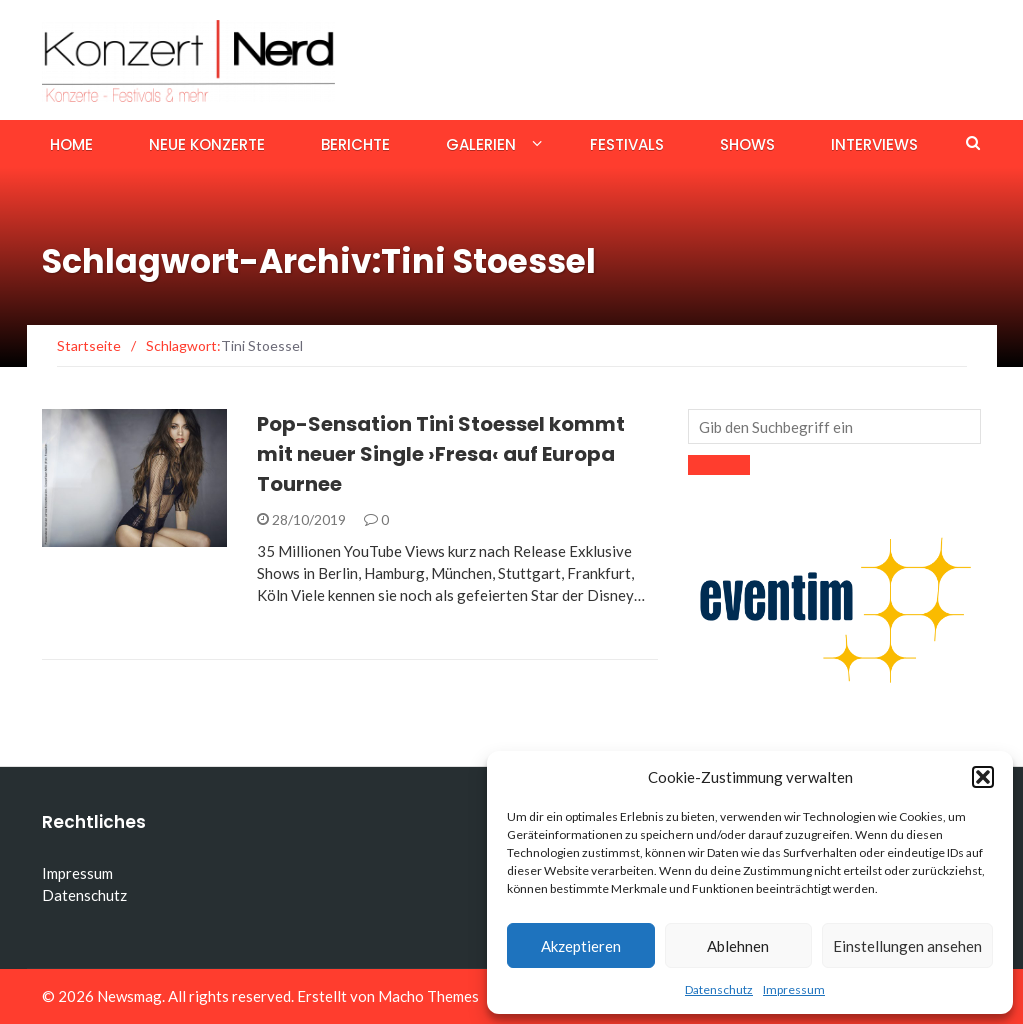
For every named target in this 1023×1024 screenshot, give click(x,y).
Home (71, 144)
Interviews (874, 144)
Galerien (481, 144)
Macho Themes (428, 996)
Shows (747, 144)
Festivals (627, 144)
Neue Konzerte (207, 144)
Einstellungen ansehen (907, 946)
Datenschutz (719, 989)
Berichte (355, 144)
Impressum (794, 989)
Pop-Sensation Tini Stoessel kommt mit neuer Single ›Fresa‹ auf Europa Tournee (441, 454)
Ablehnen (738, 946)
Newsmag (129, 996)
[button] (983, 777)
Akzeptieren (581, 946)
